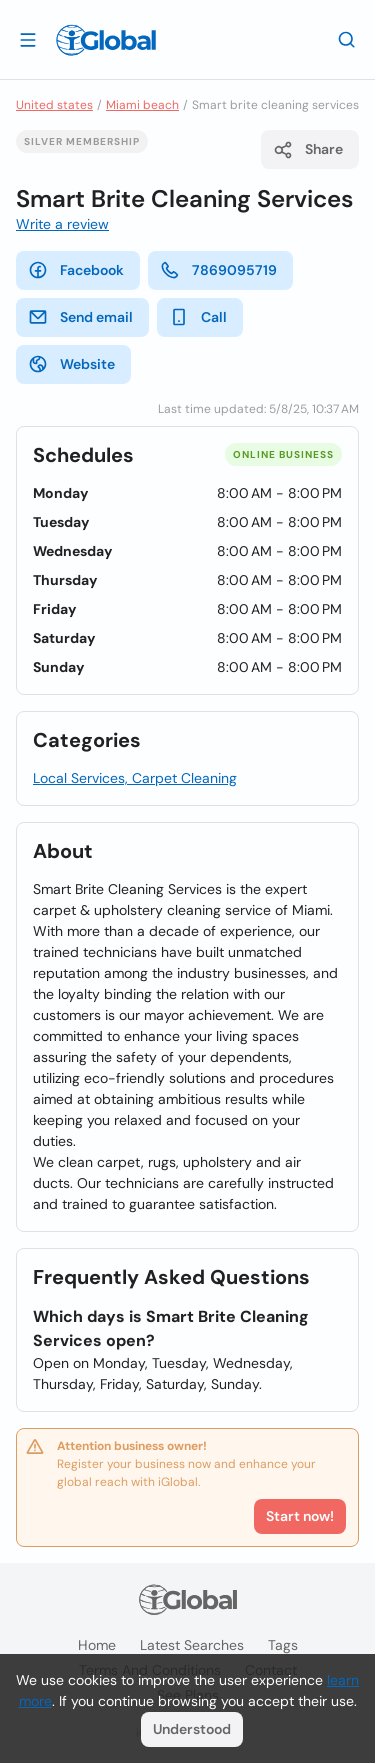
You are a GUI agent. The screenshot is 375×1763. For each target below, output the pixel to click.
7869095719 (218, 270)
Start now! (300, 1516)
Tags (283, 1645)
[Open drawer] (28, 39)
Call (198, 317)
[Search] (347, 39)
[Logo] (106, 40)
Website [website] (71, 364)
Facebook (76, 270)
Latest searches (192, 1645)
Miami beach (142, 105)
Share (308, 150)
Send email (80, 317)
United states (54, 105)
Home (97, 1645)
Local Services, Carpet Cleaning (135, 778)
